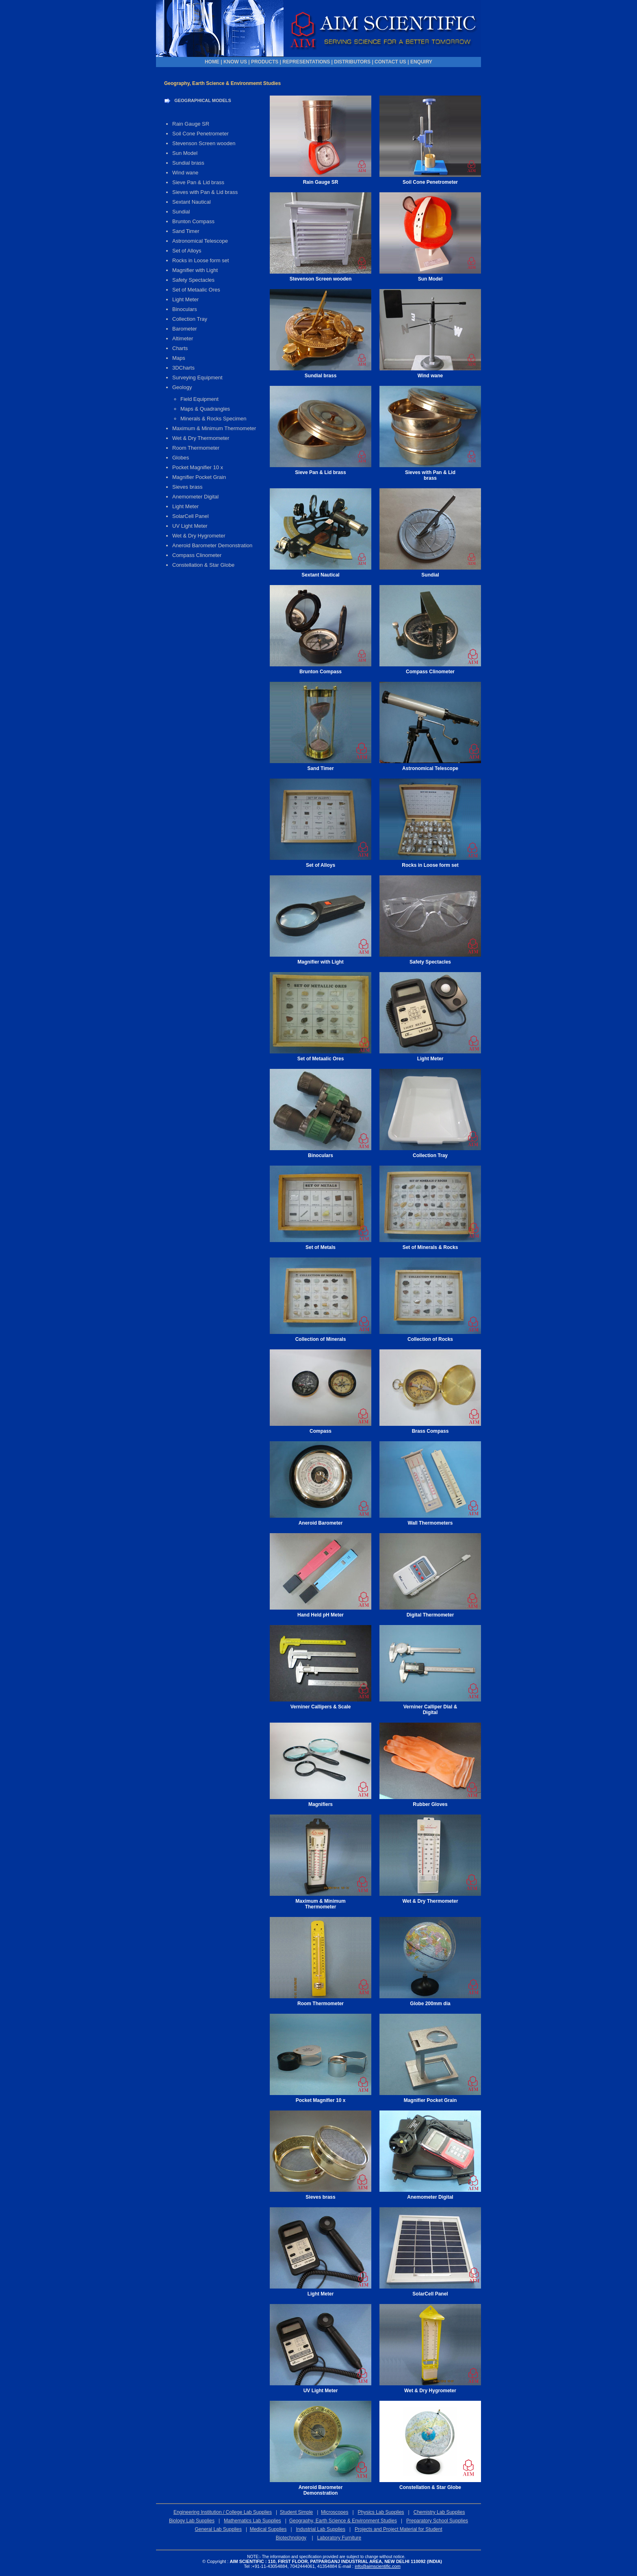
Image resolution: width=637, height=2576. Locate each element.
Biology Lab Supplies (191, 2521)
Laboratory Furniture (339, 2538)
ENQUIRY (421, 62)
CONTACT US (390, 62)
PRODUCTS (264, 62)
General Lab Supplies (218, 2529)
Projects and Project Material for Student (398, 2529)
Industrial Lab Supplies (320, 2529)
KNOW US (235, 62)
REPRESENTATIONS (306, 62)
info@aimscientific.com (378, 2566)
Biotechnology (291, 2538)
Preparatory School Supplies (437, 2521)
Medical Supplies (268, 2529)
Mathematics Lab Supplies (252, 2521)
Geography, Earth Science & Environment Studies (343, 2521)
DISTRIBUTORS (352, 62)
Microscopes (334, 2512)
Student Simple (296, 2512)
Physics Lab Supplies (381, 2512)
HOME (212, 62)
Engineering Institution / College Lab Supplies (222, 2512)
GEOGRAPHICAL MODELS (202, 100)
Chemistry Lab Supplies (439, 2512)
